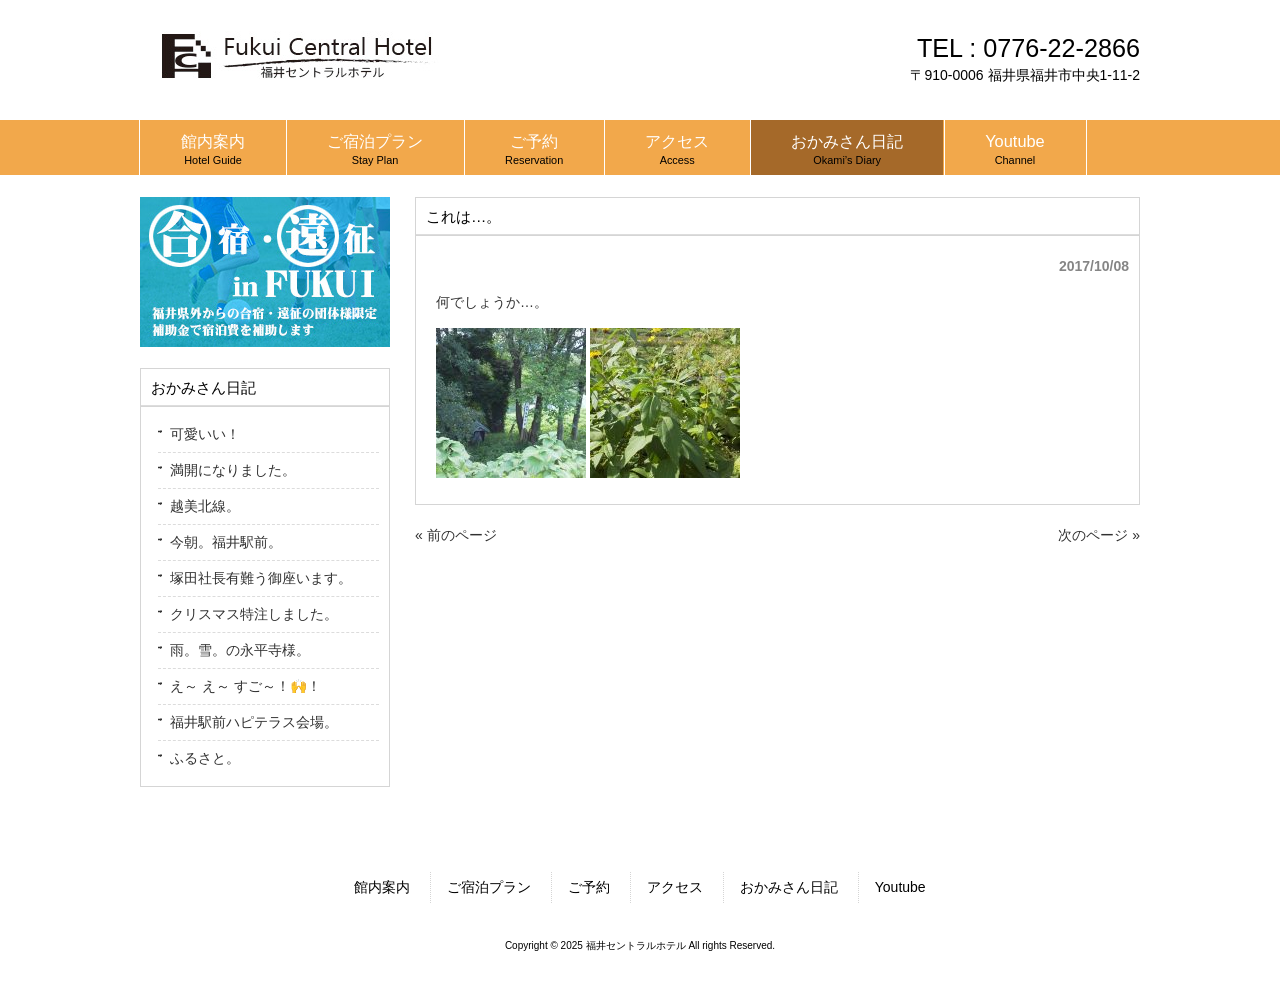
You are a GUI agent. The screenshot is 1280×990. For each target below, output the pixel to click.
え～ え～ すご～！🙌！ (245, 686)
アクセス (675, 887)
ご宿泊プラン (489, 887)
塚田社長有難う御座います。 (261, 578)
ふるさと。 (205, 758)
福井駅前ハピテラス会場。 (254, 722)
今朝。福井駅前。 (226, 542)
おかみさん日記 (789, 887)
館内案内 (382, 887)
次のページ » (1099, 535)
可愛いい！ (205, 434)
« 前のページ (456, 535)
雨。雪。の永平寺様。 (240, 650)
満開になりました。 (233, 470)
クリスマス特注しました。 (254, 614)
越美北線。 (205, 506)
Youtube (900, 887)
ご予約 (589, 887)
